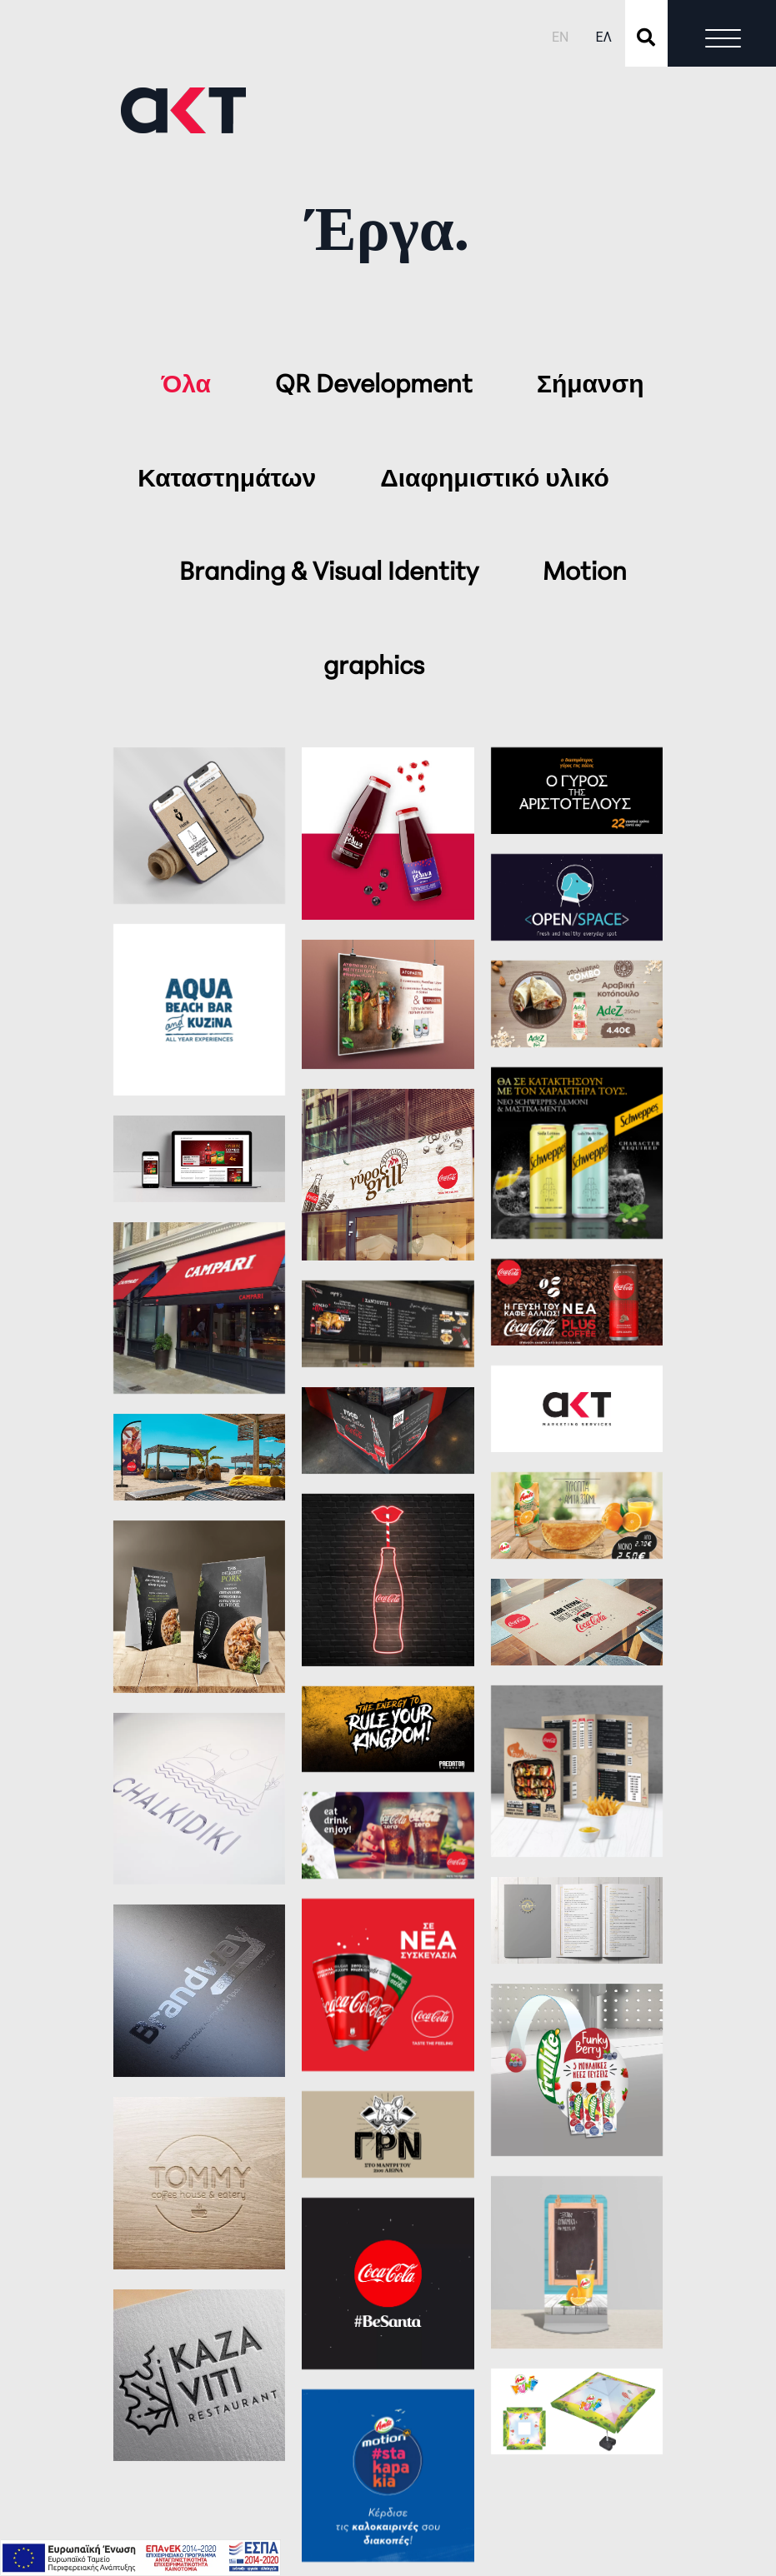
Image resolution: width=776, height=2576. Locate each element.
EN (560, 37)
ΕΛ (603, 37)
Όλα (189, 386)
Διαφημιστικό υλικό (494, 480)
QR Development (376, 386)
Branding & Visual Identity (331, 574)
